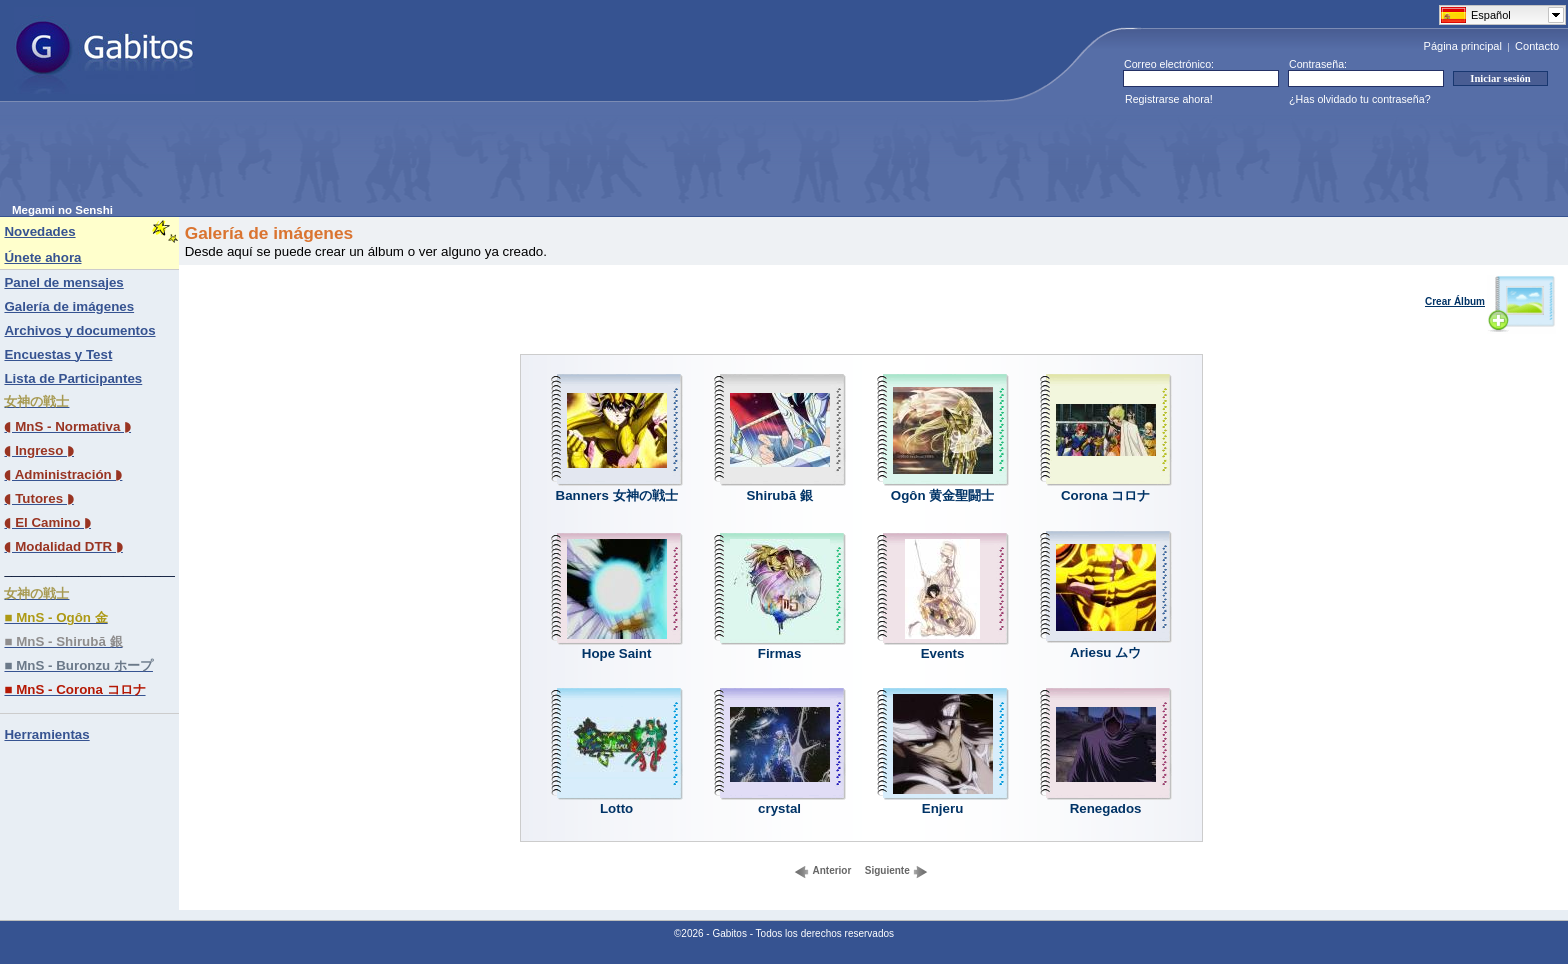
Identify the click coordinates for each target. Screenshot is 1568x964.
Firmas (780, 653)
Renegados (1106, 808)
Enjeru (942, 808)
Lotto (616, 808)
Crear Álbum (1490, 301)
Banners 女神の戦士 (617, 495)
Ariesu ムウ (1105, 652)
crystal (779, 808)
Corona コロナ (1105, 495)
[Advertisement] (376, 159)
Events (943, 653)
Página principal (1463, 46)
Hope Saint (617, 653)
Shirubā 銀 (779, 495)
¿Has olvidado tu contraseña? (1360, 99)
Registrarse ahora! (1169, 99)
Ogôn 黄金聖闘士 (943, 495)
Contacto (1537, 46)
